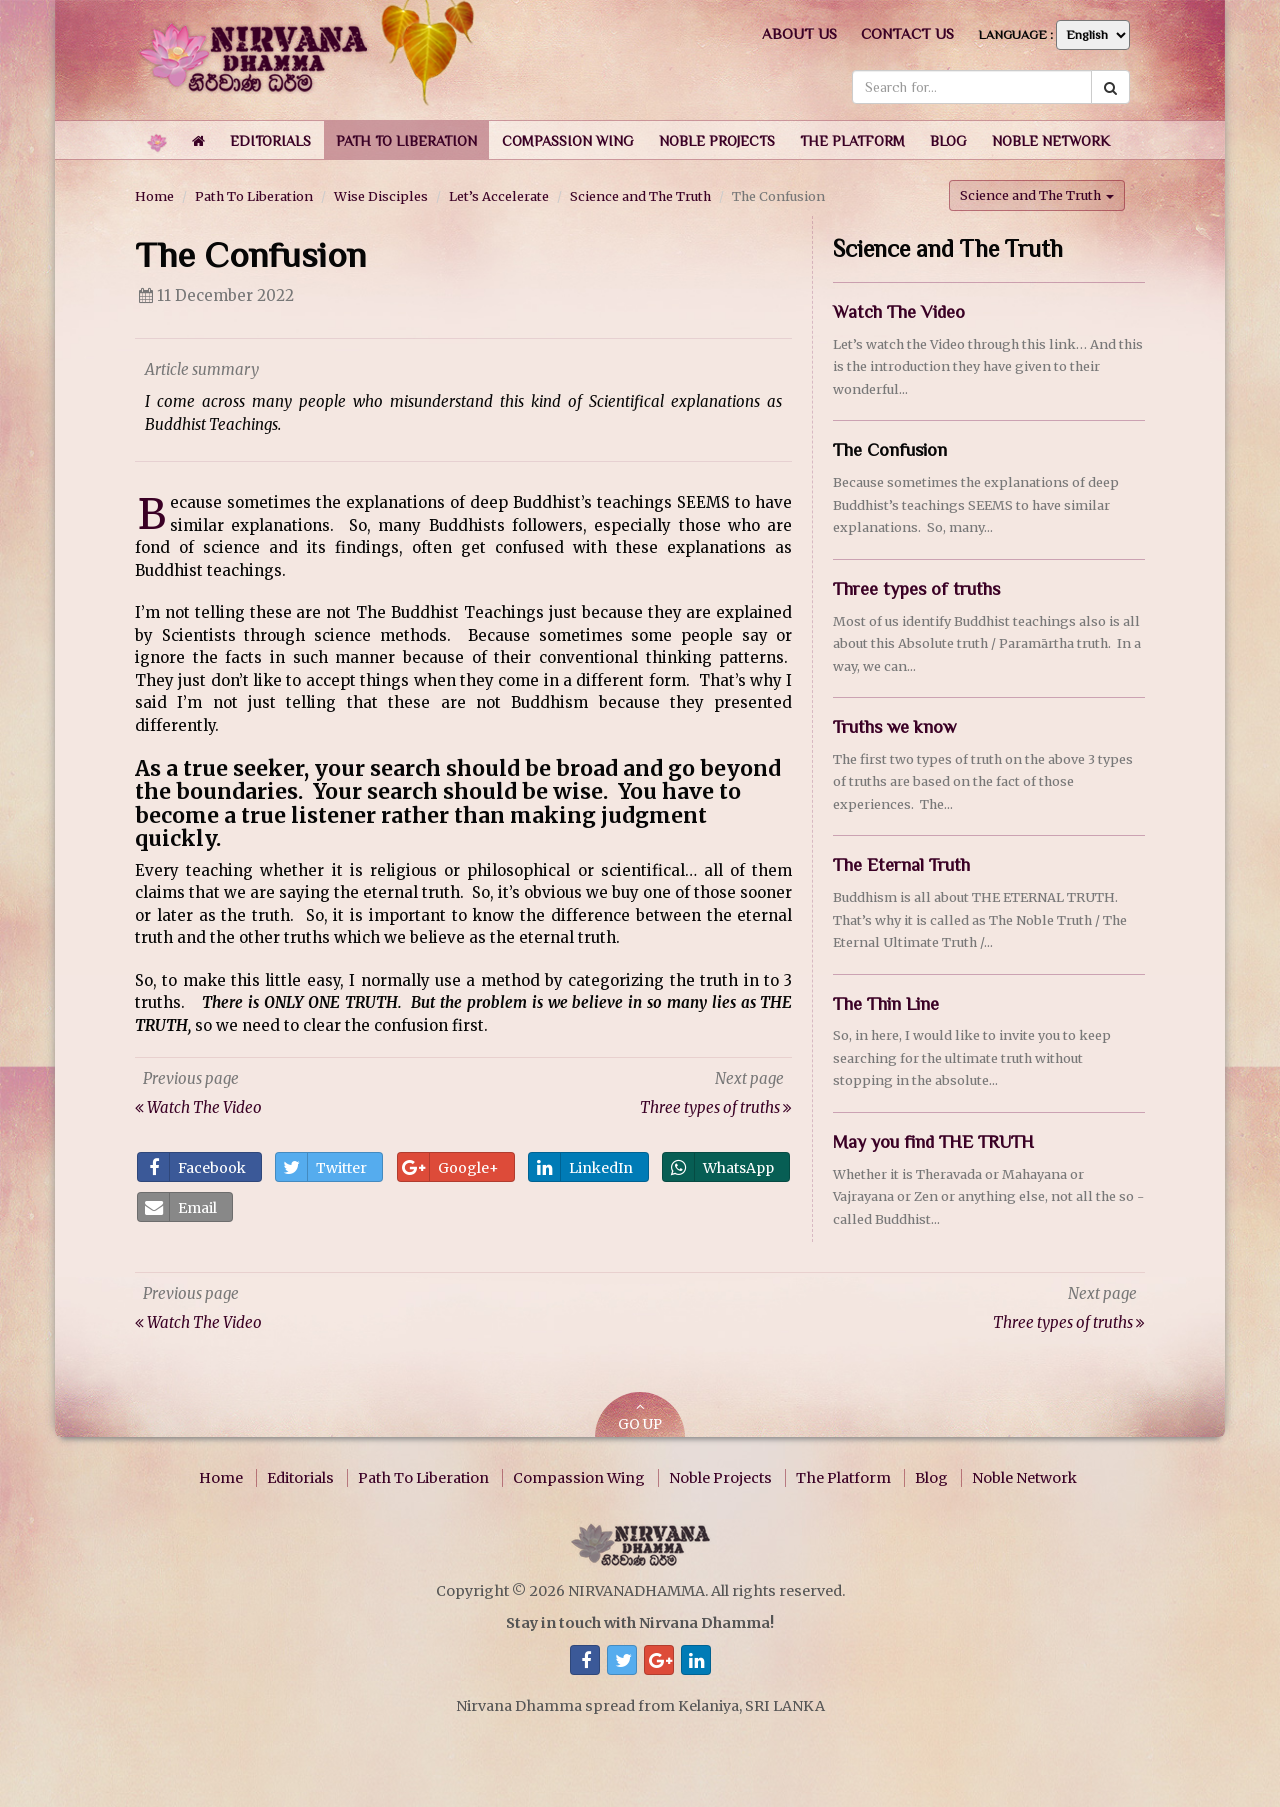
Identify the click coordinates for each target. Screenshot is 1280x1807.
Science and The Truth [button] (1037, 195)
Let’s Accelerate (499, 196)
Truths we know (894, 727)
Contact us (907, 33)
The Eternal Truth (901, 865)
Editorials (300, 1478)
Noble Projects (720, 1478)
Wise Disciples (381, 196)
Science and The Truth (640, 196)
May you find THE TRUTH (933, 1142)
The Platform (843, 1478)
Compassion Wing (579, 1478)
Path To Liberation (254, 196)
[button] (270, 140)
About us (799, 33)
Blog (931, 1478)
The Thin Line (886, 1003)
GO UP (640, 1416)
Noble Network (1024, 1478)
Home (154, 196)
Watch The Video (899, 312)
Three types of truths (916, 588)
